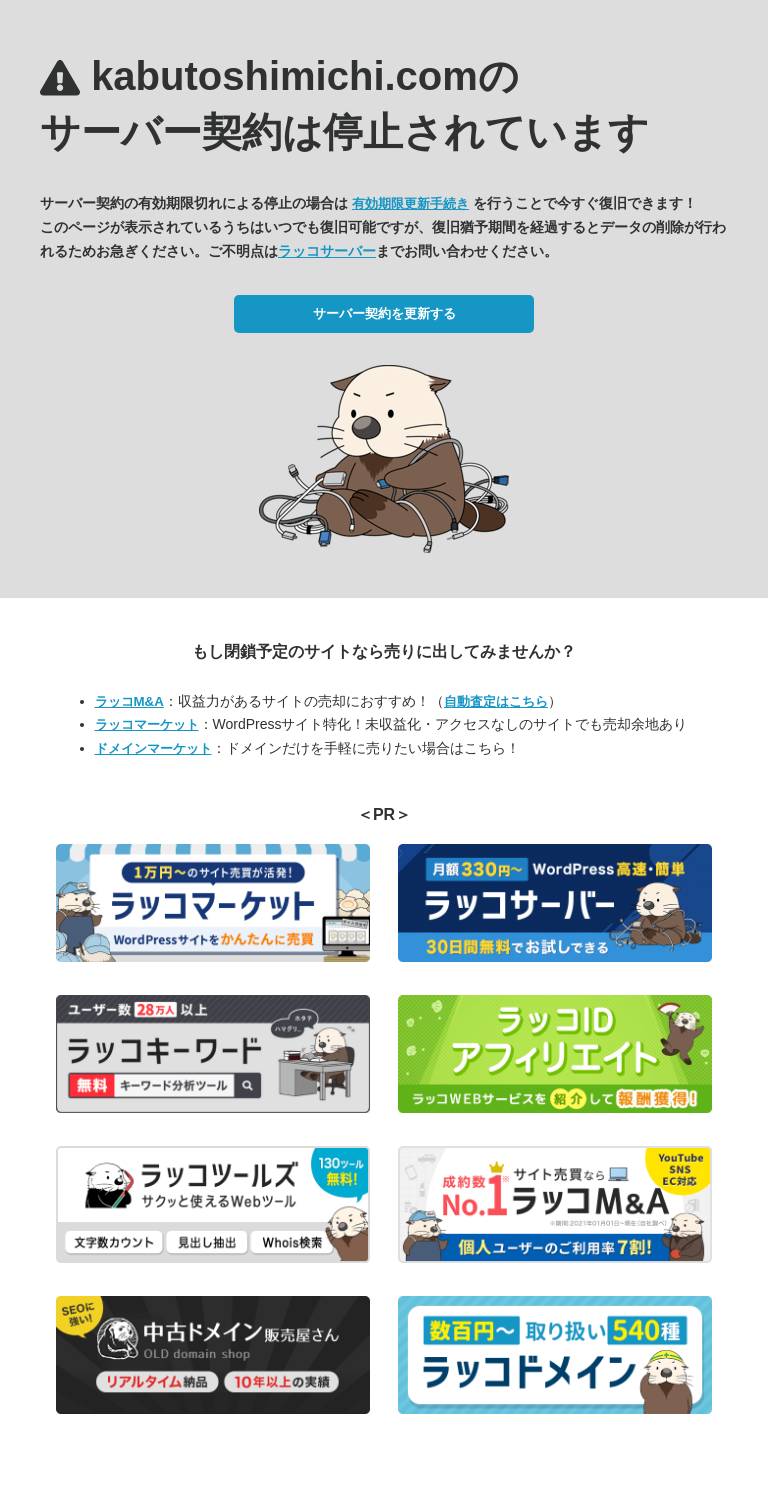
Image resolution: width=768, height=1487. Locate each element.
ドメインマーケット (153, 748)
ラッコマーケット (147, 724)
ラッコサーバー (327, 251)
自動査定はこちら (496, 701)
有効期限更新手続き (410, 203)
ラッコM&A (129, 701)
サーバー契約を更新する (384, 313)
